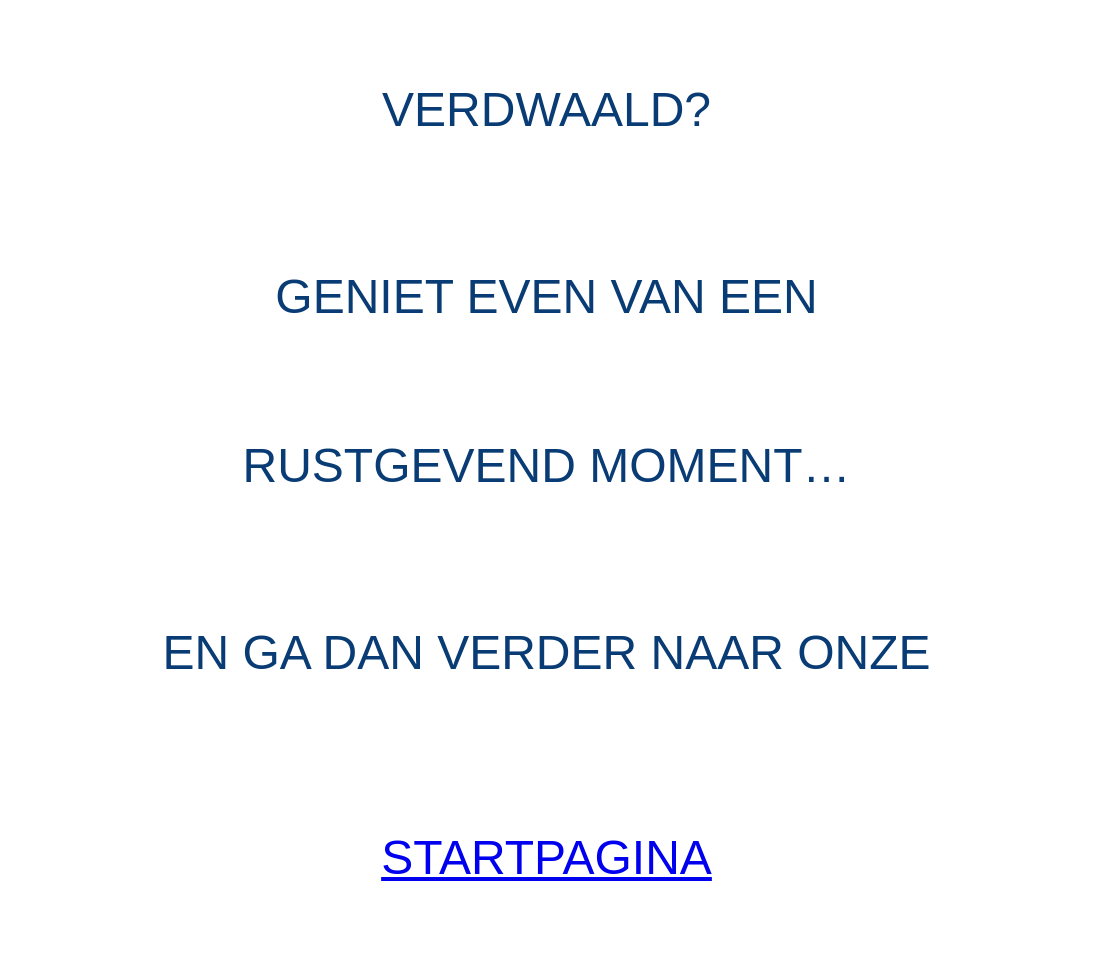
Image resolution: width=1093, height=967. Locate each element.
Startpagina (546, 857)
